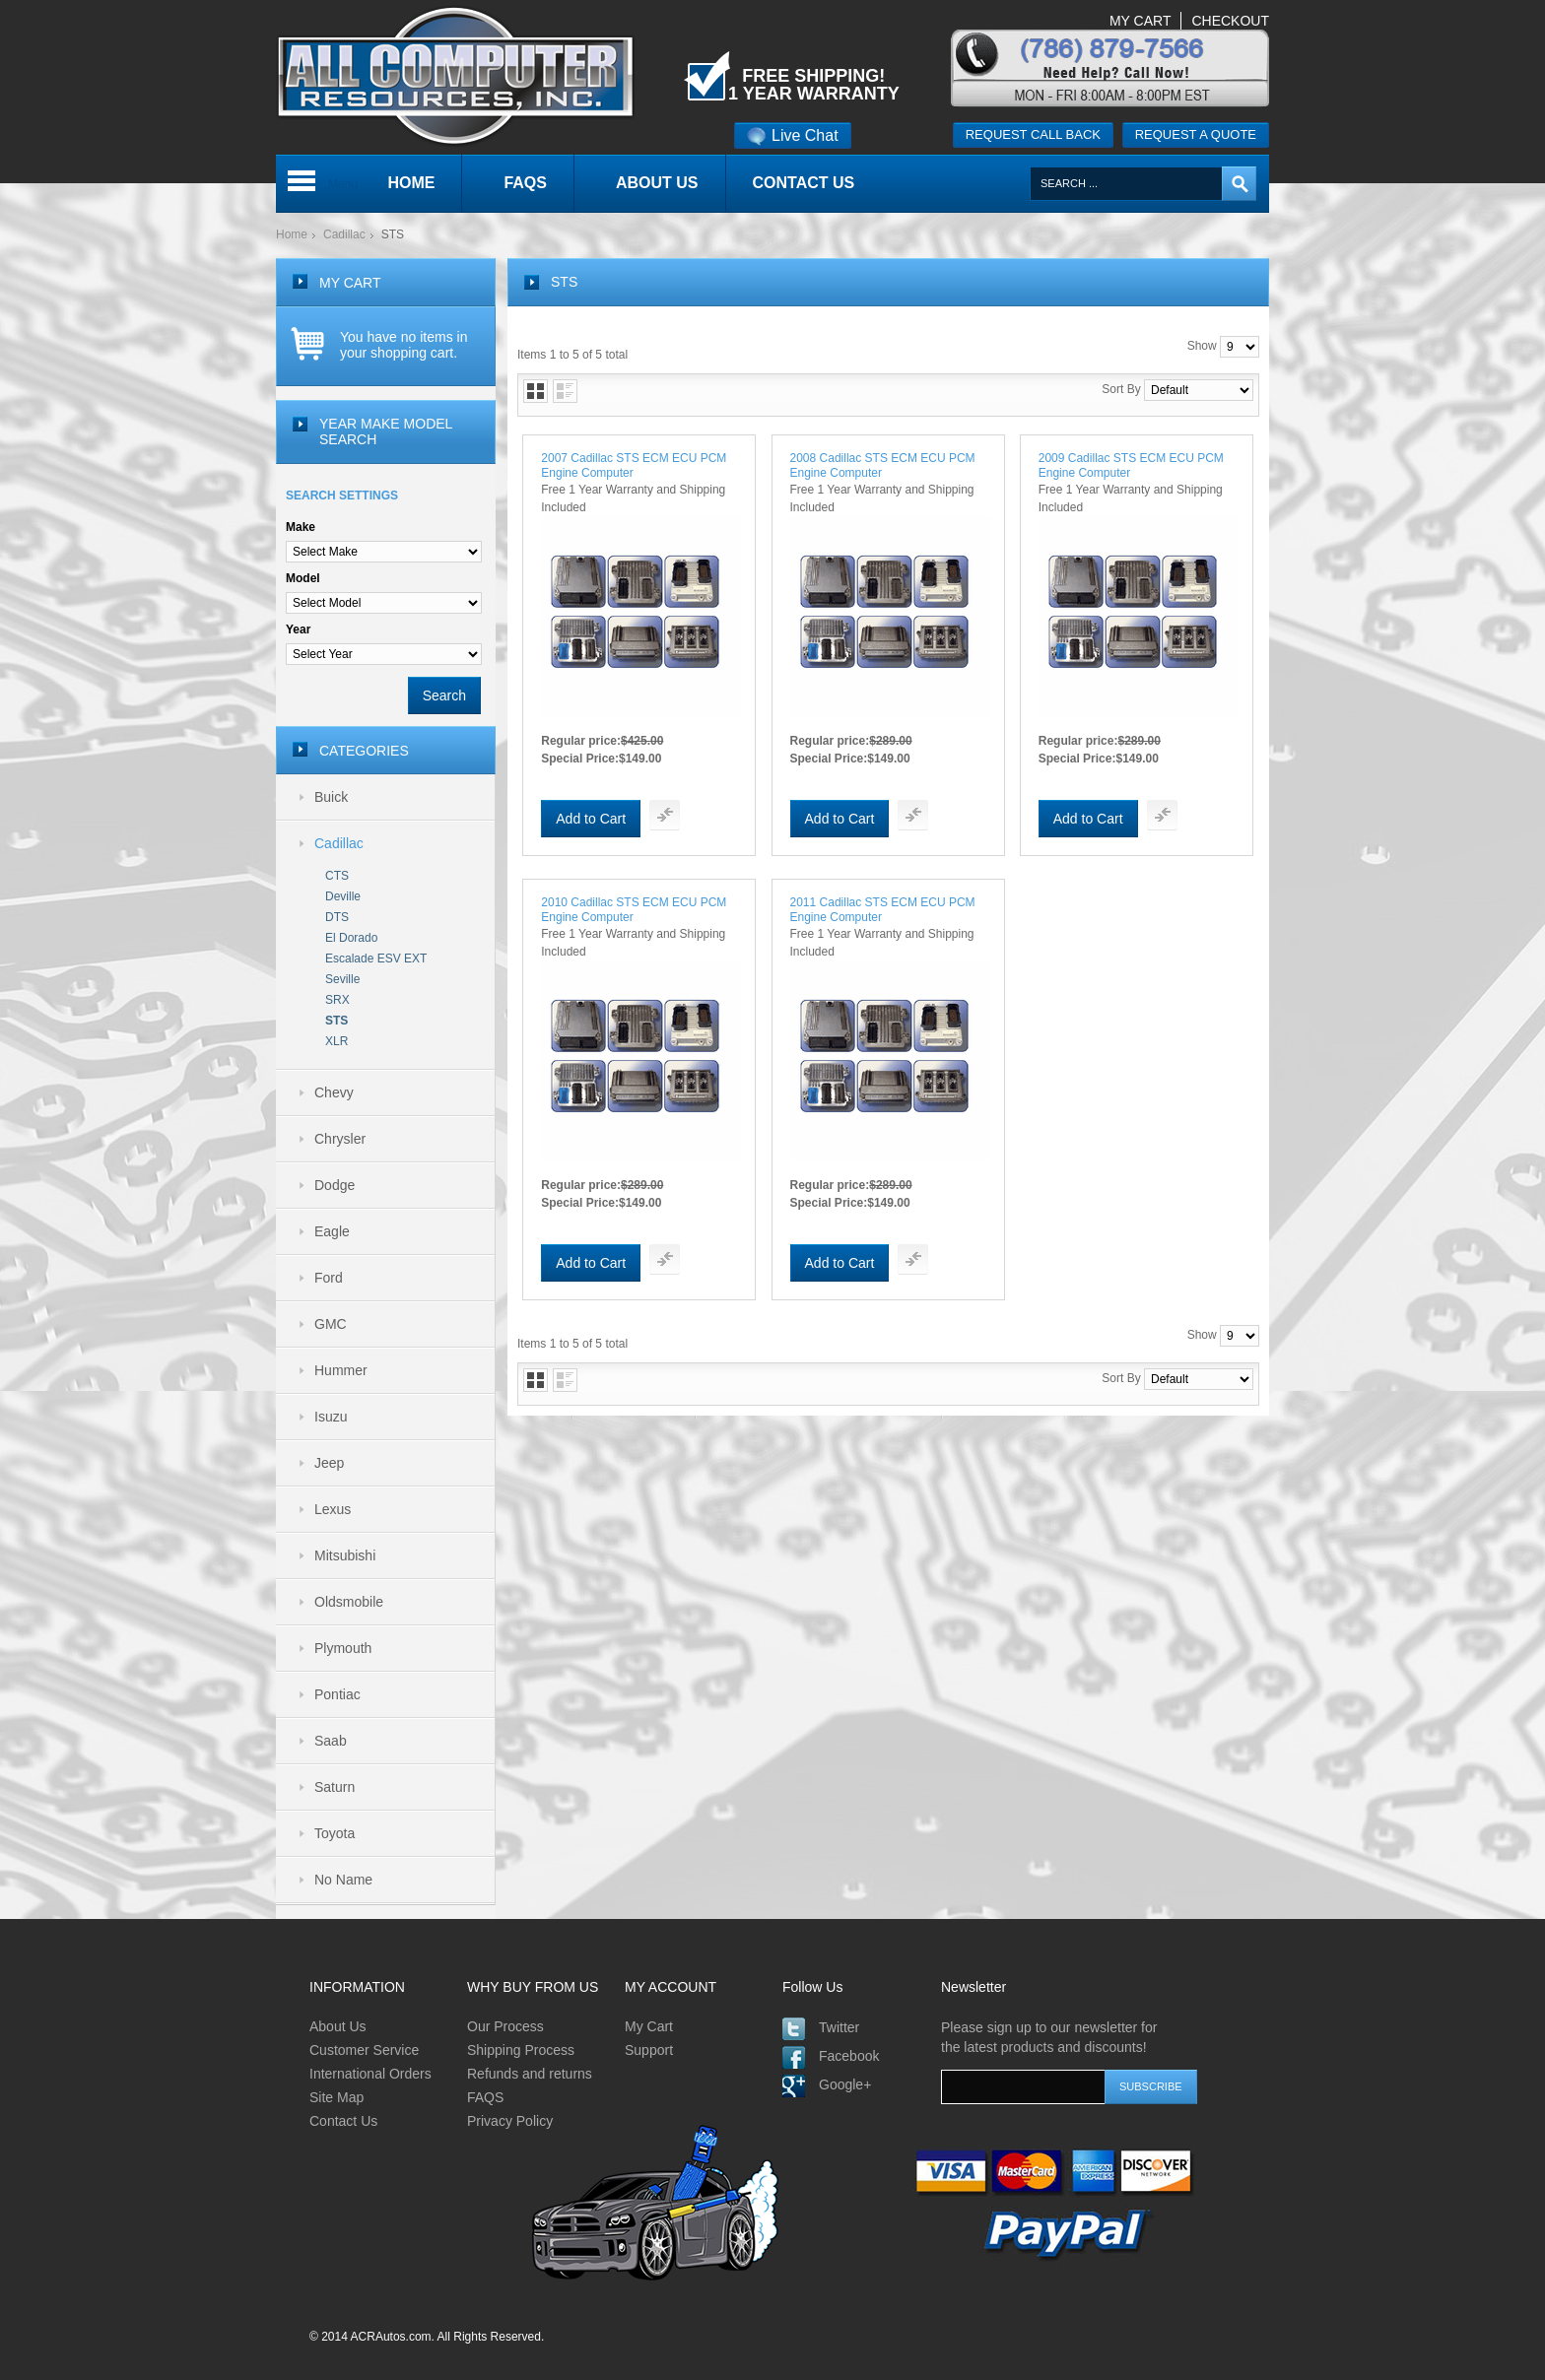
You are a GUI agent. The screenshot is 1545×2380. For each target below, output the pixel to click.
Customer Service (364, 2050)
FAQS (485, 2097)
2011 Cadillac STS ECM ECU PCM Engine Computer (882, 909)
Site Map (336, 2097)
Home (291, 234)
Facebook (849, 2056)
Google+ (845, 2084)
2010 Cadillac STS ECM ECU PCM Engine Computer (633, 909)
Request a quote (1195, 134)
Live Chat (793, 135)
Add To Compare (664, 815)
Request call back (1033, 134)
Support (649, 2050)
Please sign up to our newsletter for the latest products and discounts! (1049, 2037)
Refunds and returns (529, 2074)
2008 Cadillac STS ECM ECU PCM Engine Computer (882, 465)
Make (300, 527)
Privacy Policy (510, 2121)
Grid (535, 391)
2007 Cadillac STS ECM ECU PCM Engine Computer (633, 465)
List (565, 391)
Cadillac (344, 234)
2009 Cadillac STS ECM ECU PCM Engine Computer (1131, 465)
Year (298, 629)
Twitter (839, 2027)
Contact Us (343, 2121)
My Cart (649, 2026)
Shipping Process (520, 2050)
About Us (338, 2026)
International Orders (370, 2074)
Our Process (505, 2026)
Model (303, 578)
